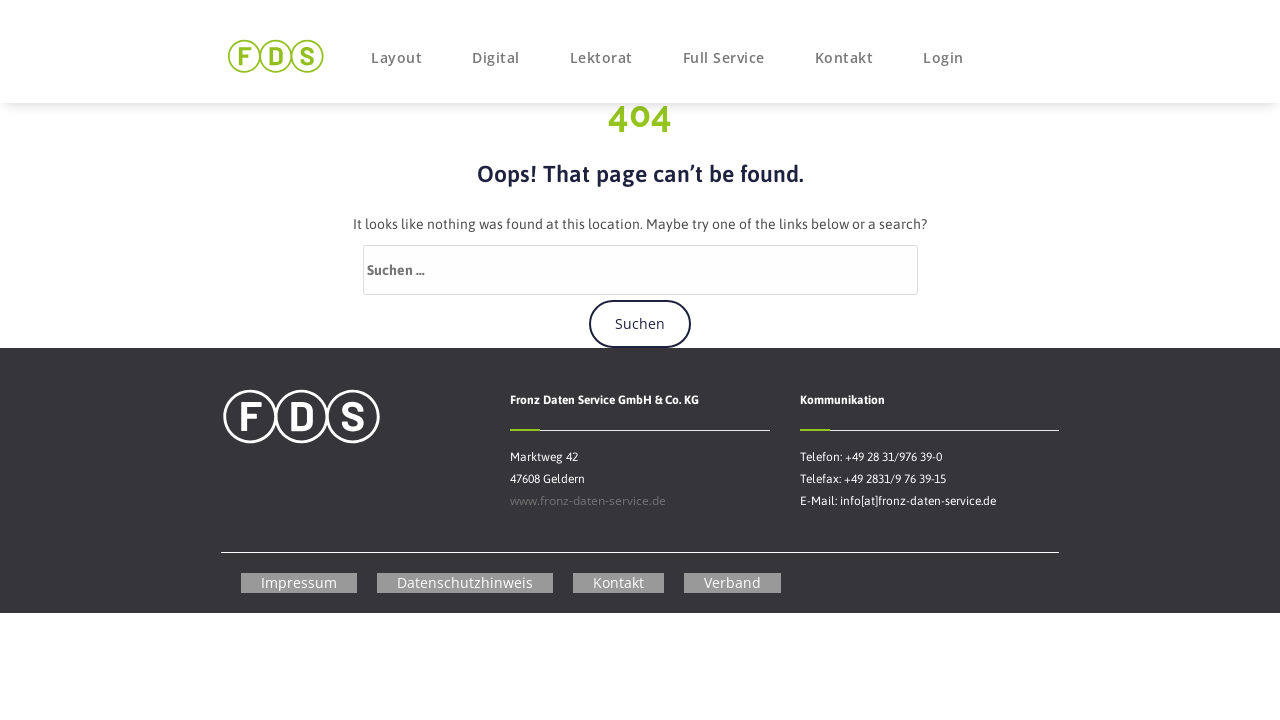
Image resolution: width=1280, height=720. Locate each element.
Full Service (724, 57)
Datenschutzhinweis (465, 582)
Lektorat (601, 57)
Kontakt (844, 57)
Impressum (299, 582)
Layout (396, 57)
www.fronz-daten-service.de (588, 500)
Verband (732, 582)
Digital (496, 57)
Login (943, 57)
